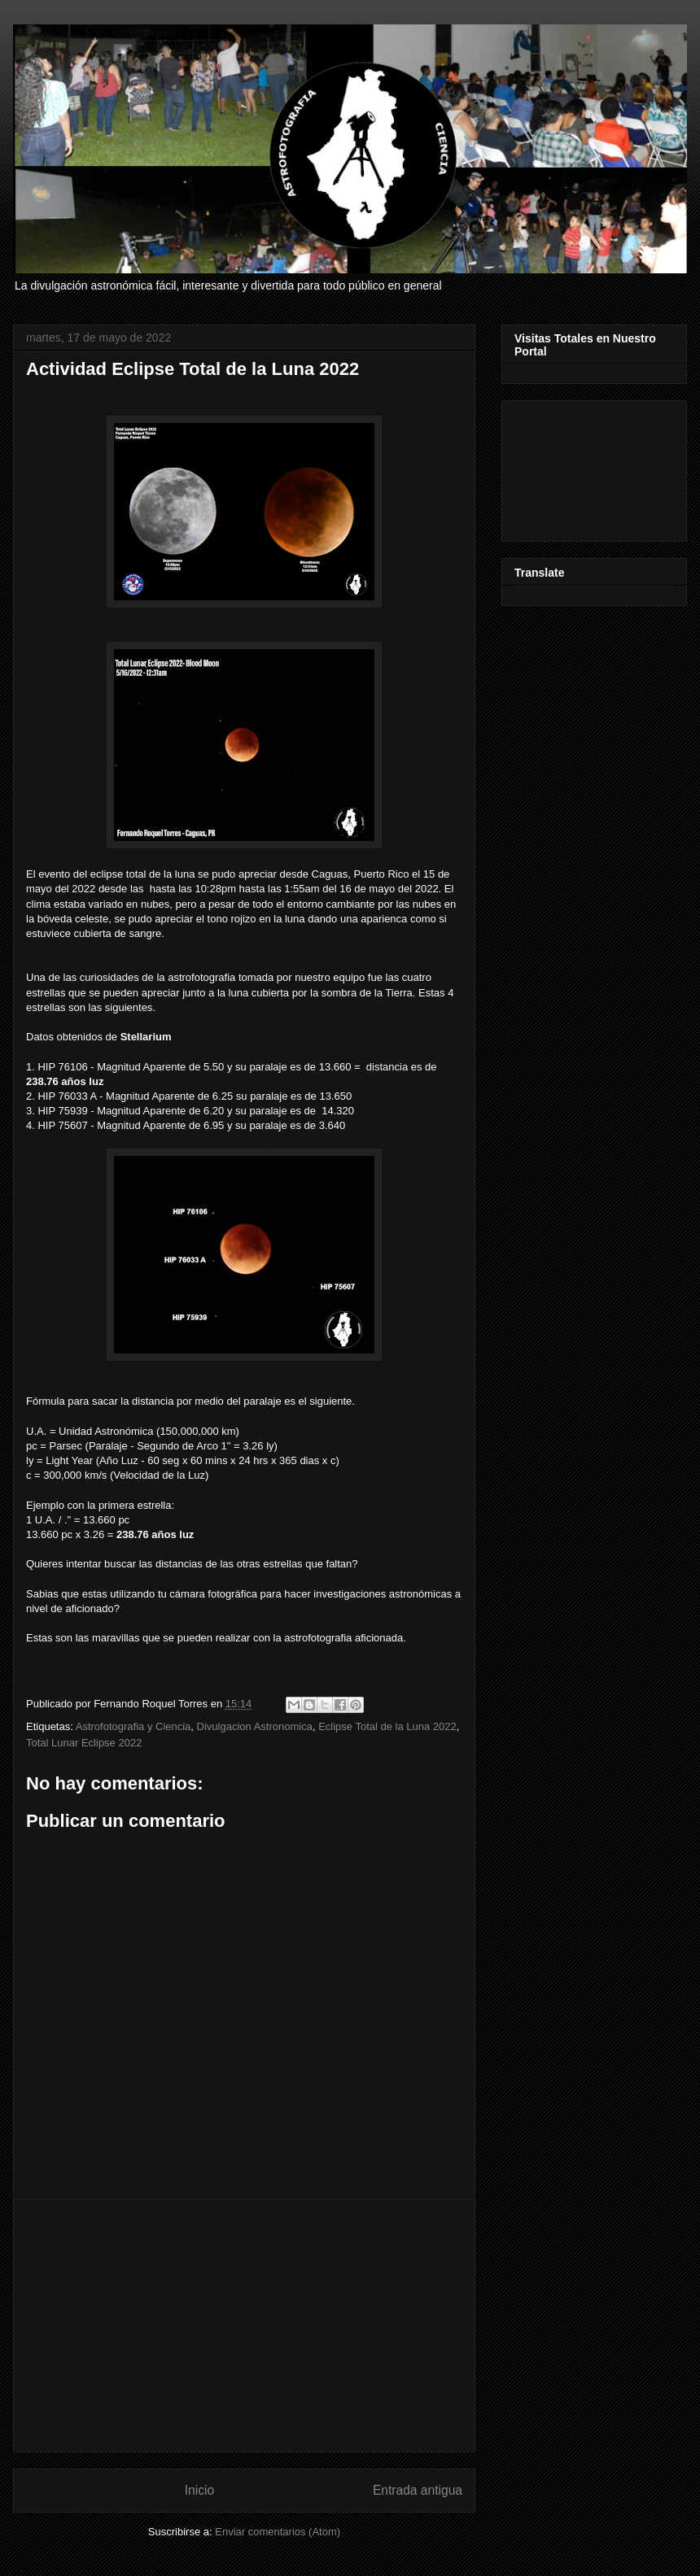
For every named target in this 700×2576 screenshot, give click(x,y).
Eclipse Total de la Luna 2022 (387, 1726)
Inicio (199, 2490)
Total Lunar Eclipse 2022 (84, 1743)
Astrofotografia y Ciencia (133, 1726)
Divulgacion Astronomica (255, 1726)
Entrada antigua (417, 2490)
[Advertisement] (244, 2325)
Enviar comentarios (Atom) (277, 2532)
